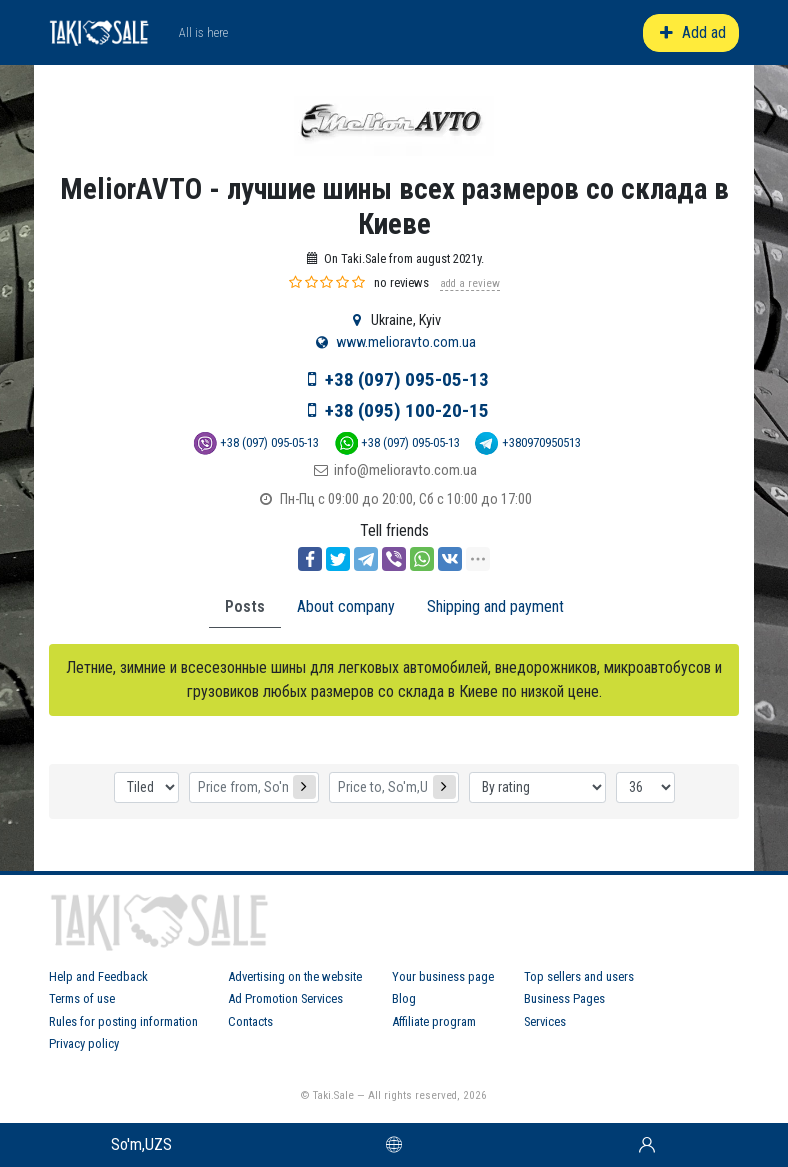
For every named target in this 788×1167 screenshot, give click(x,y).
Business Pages (564, 998)
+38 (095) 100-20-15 (407, 410)
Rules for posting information (123, 1021)
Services (545, 1021)
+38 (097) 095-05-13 (407, 379)
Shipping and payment (495, 606)
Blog (404, 998)
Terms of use (82, 998)
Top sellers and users (579, 976)
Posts (245, 606)
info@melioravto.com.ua (405, 470)
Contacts (250, 1021)
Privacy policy (84, 1043)
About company (346, 606)
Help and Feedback (98, 976)
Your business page (443, 976)
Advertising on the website (295, 976)
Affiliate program (434, 1021)
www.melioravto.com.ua (406, 342)
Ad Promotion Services (285, 998)
